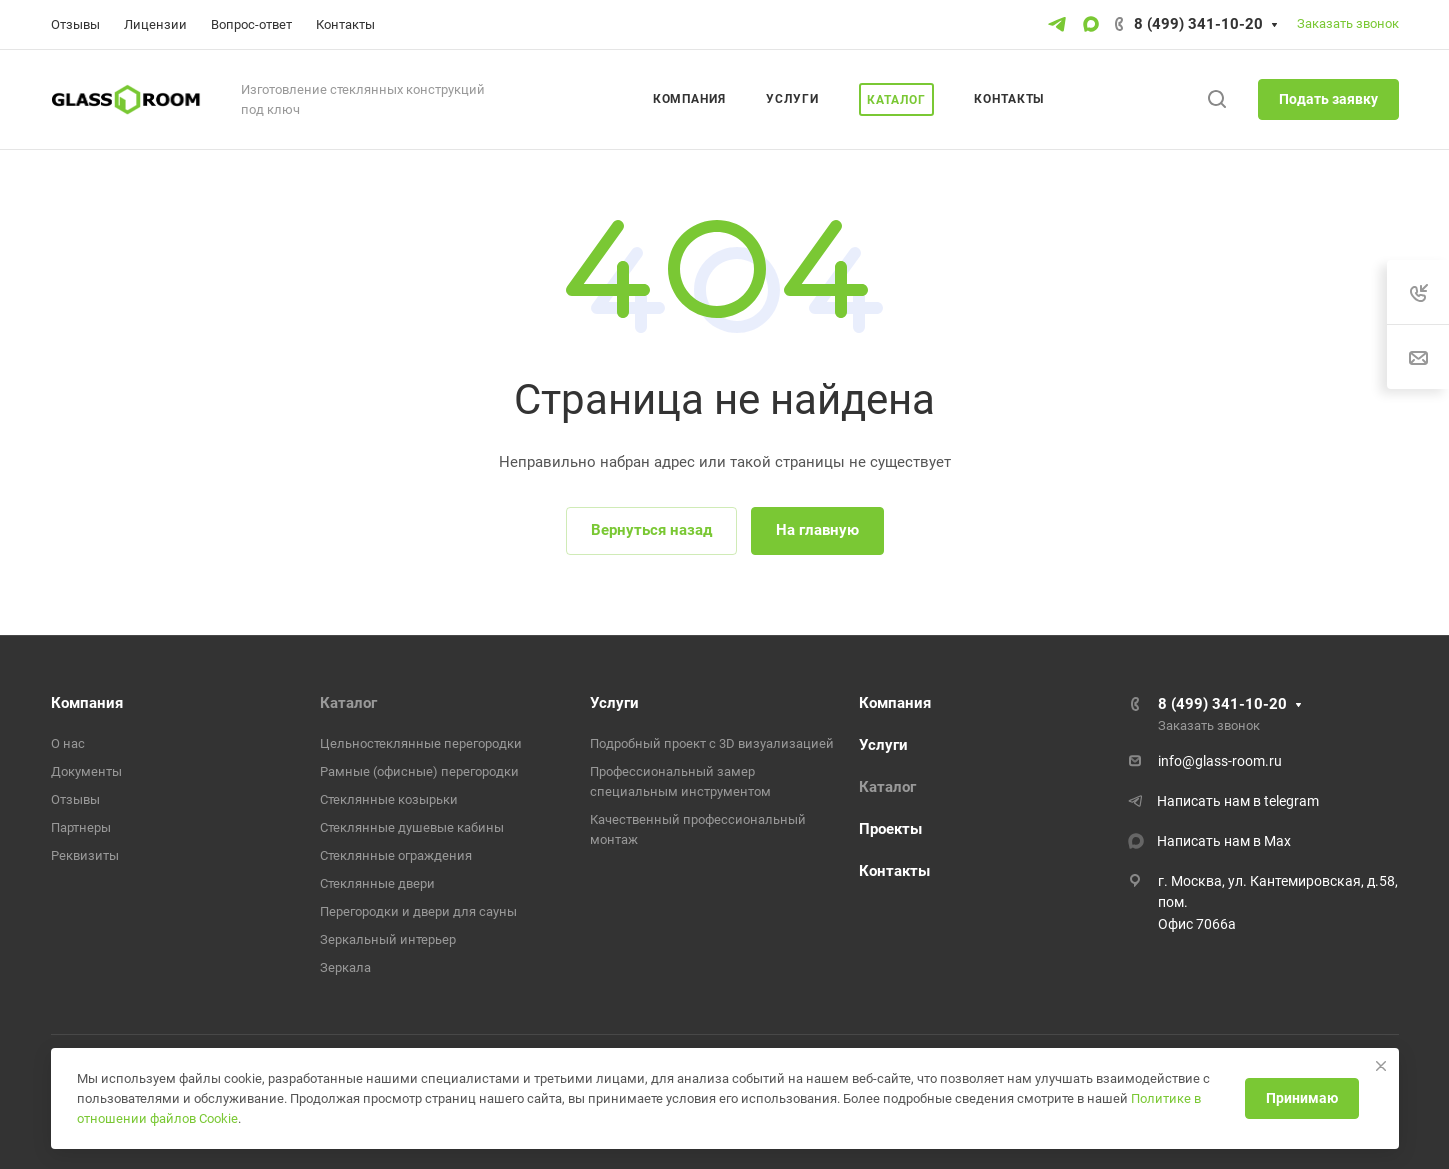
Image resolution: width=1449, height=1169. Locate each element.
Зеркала (345, 967)
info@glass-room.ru (1220, 761)
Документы (86, 771)
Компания (87, 703)
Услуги (614, 703)
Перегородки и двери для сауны (418, 911)
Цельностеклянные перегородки (421, 743)
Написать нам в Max (1224, 841)
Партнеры (81, 827)
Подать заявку (1328, 99)
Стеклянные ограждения (396, 855)
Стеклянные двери (377, 883)
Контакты (894, 871)
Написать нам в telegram (1238, 801)
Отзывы (75, 799)
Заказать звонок (1348, 23)
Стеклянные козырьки (389, 799)
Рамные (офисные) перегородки (419, 771)
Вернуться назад (651, 530)
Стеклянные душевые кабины (412, 827)
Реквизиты (85, 855)
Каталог (348, 703)
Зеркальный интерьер (388, 939)
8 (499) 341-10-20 (1198, 24)
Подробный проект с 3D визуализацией (712, 743)
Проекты (890, 829)
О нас (68, 743)
